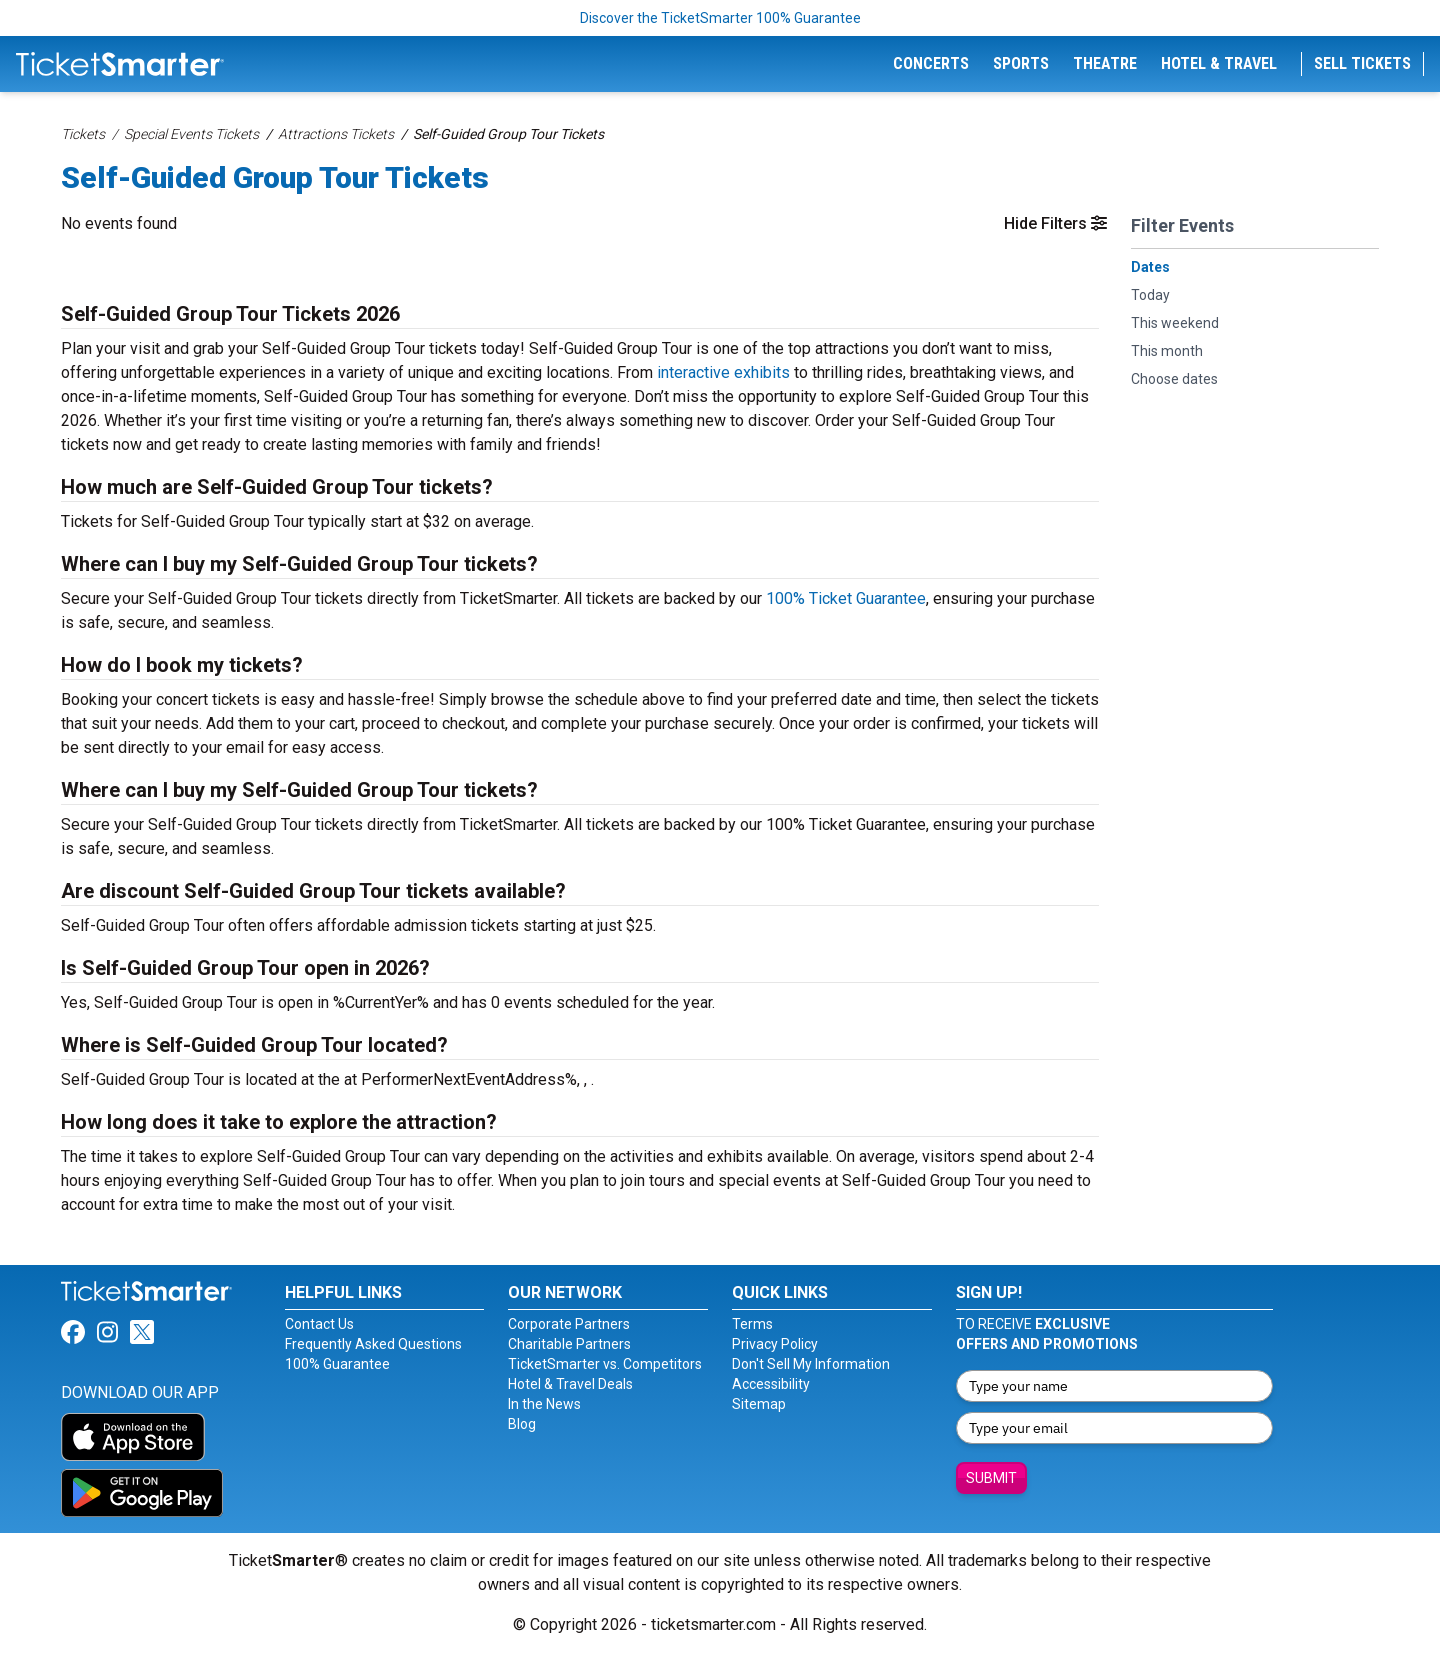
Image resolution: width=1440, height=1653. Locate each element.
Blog (522, 1424)
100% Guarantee (337, 1364)
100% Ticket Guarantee (846, 598)
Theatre (1105, 63)
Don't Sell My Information (811, 1364)
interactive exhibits (723, 372)
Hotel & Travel (1219, 63)
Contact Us (319, 1324)
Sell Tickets (1362, 63)
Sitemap (759, 1404)
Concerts (931, 63)
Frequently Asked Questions (373, 1344)
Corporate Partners (569, 1324)
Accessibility (771, 1384)
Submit (991, 1478)
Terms (752, 1324)
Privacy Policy (775, 1344)
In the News (544, 1404)
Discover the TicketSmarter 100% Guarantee (720, 18)
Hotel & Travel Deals (570, 1384)
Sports (1021, 63)
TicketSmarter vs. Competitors (605, 1364)
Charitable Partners (569, 1344)
